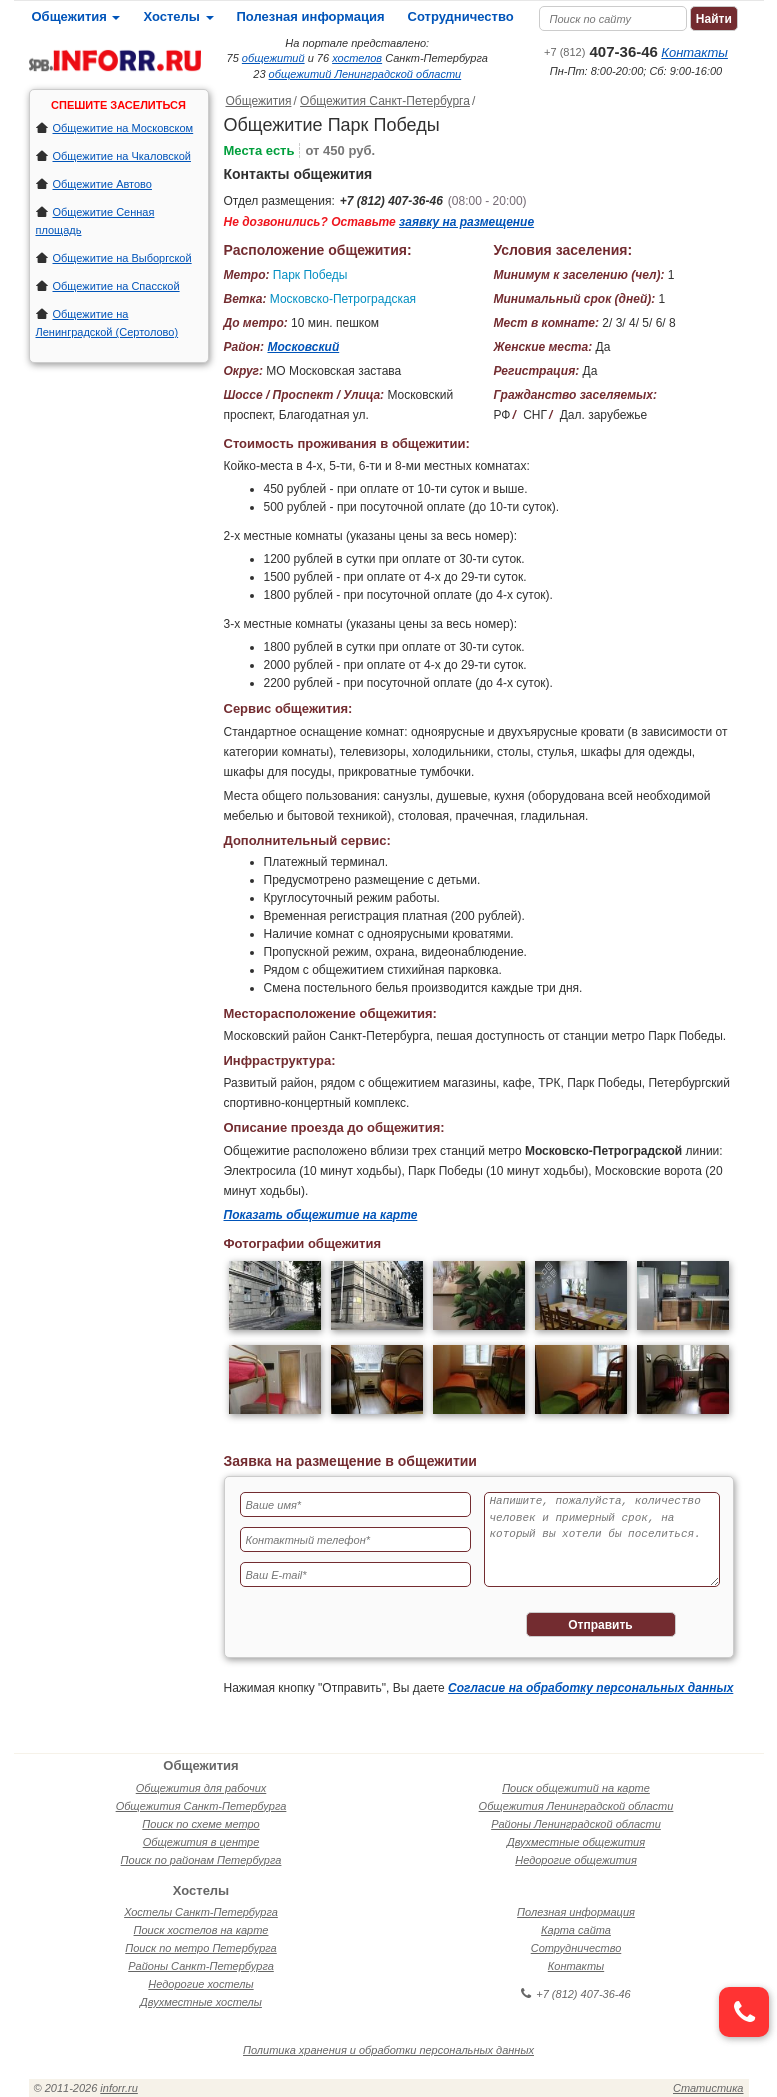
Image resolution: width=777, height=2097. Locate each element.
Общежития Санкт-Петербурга (385, 101)
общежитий (273, 58)
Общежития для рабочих (201, 1788)
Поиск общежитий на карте (576, 1788)
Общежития (76, 16)
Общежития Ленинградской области (576, 1806)
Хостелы (178, 16)
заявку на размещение (466, 222)
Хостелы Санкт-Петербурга (201, 1912)
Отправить (600, 1625)
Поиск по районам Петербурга (201, 1860)
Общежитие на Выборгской (122, 258)
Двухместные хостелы (201, 2002)
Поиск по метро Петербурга (200, 1948)
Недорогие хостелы (200, 1984)
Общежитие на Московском (123, 128)
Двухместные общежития (576, 1842)
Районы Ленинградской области (576, 1824)
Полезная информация (311, 16)
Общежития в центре (201, 1842)
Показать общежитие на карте (321, 1215)
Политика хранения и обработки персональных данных (388, 2050)
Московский (303, 347)
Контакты (694, 52)
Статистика (708, 2088)
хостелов (357, 58)
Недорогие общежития (576, 1860)
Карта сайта (576, 1930)
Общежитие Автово (102, 184)
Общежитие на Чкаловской (122, 156)
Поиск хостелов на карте (201, 1930)
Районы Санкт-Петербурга (201, 1966)
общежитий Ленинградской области (365, 74)
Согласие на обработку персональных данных (590, 1688)
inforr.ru (119, 2088)
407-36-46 (601, 51)
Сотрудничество (461, 16)
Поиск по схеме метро (200, 1824)
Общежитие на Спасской (116, 286)
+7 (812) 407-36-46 (391, 201)
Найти (714, 19)
